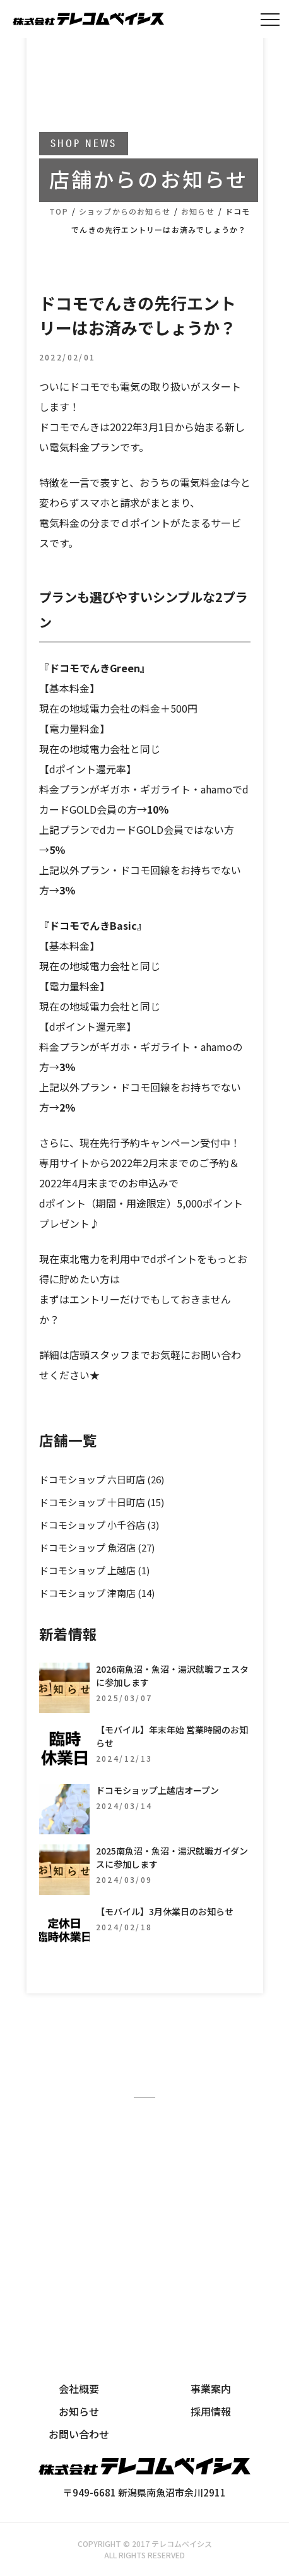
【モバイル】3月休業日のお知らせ (164, 1911)
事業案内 (211, 2388)
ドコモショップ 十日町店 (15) (101, 1502)
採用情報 (211, 2411)
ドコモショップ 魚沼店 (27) (97, 1547)
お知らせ (79, 2411)
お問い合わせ (79, 2434)
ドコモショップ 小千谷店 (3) (99, 1524)
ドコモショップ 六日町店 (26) (101, 1479)
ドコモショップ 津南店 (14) (97, 1593)
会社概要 (79, 2388)
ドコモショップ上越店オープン (157, 1790)
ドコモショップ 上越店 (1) (94, 1570)
